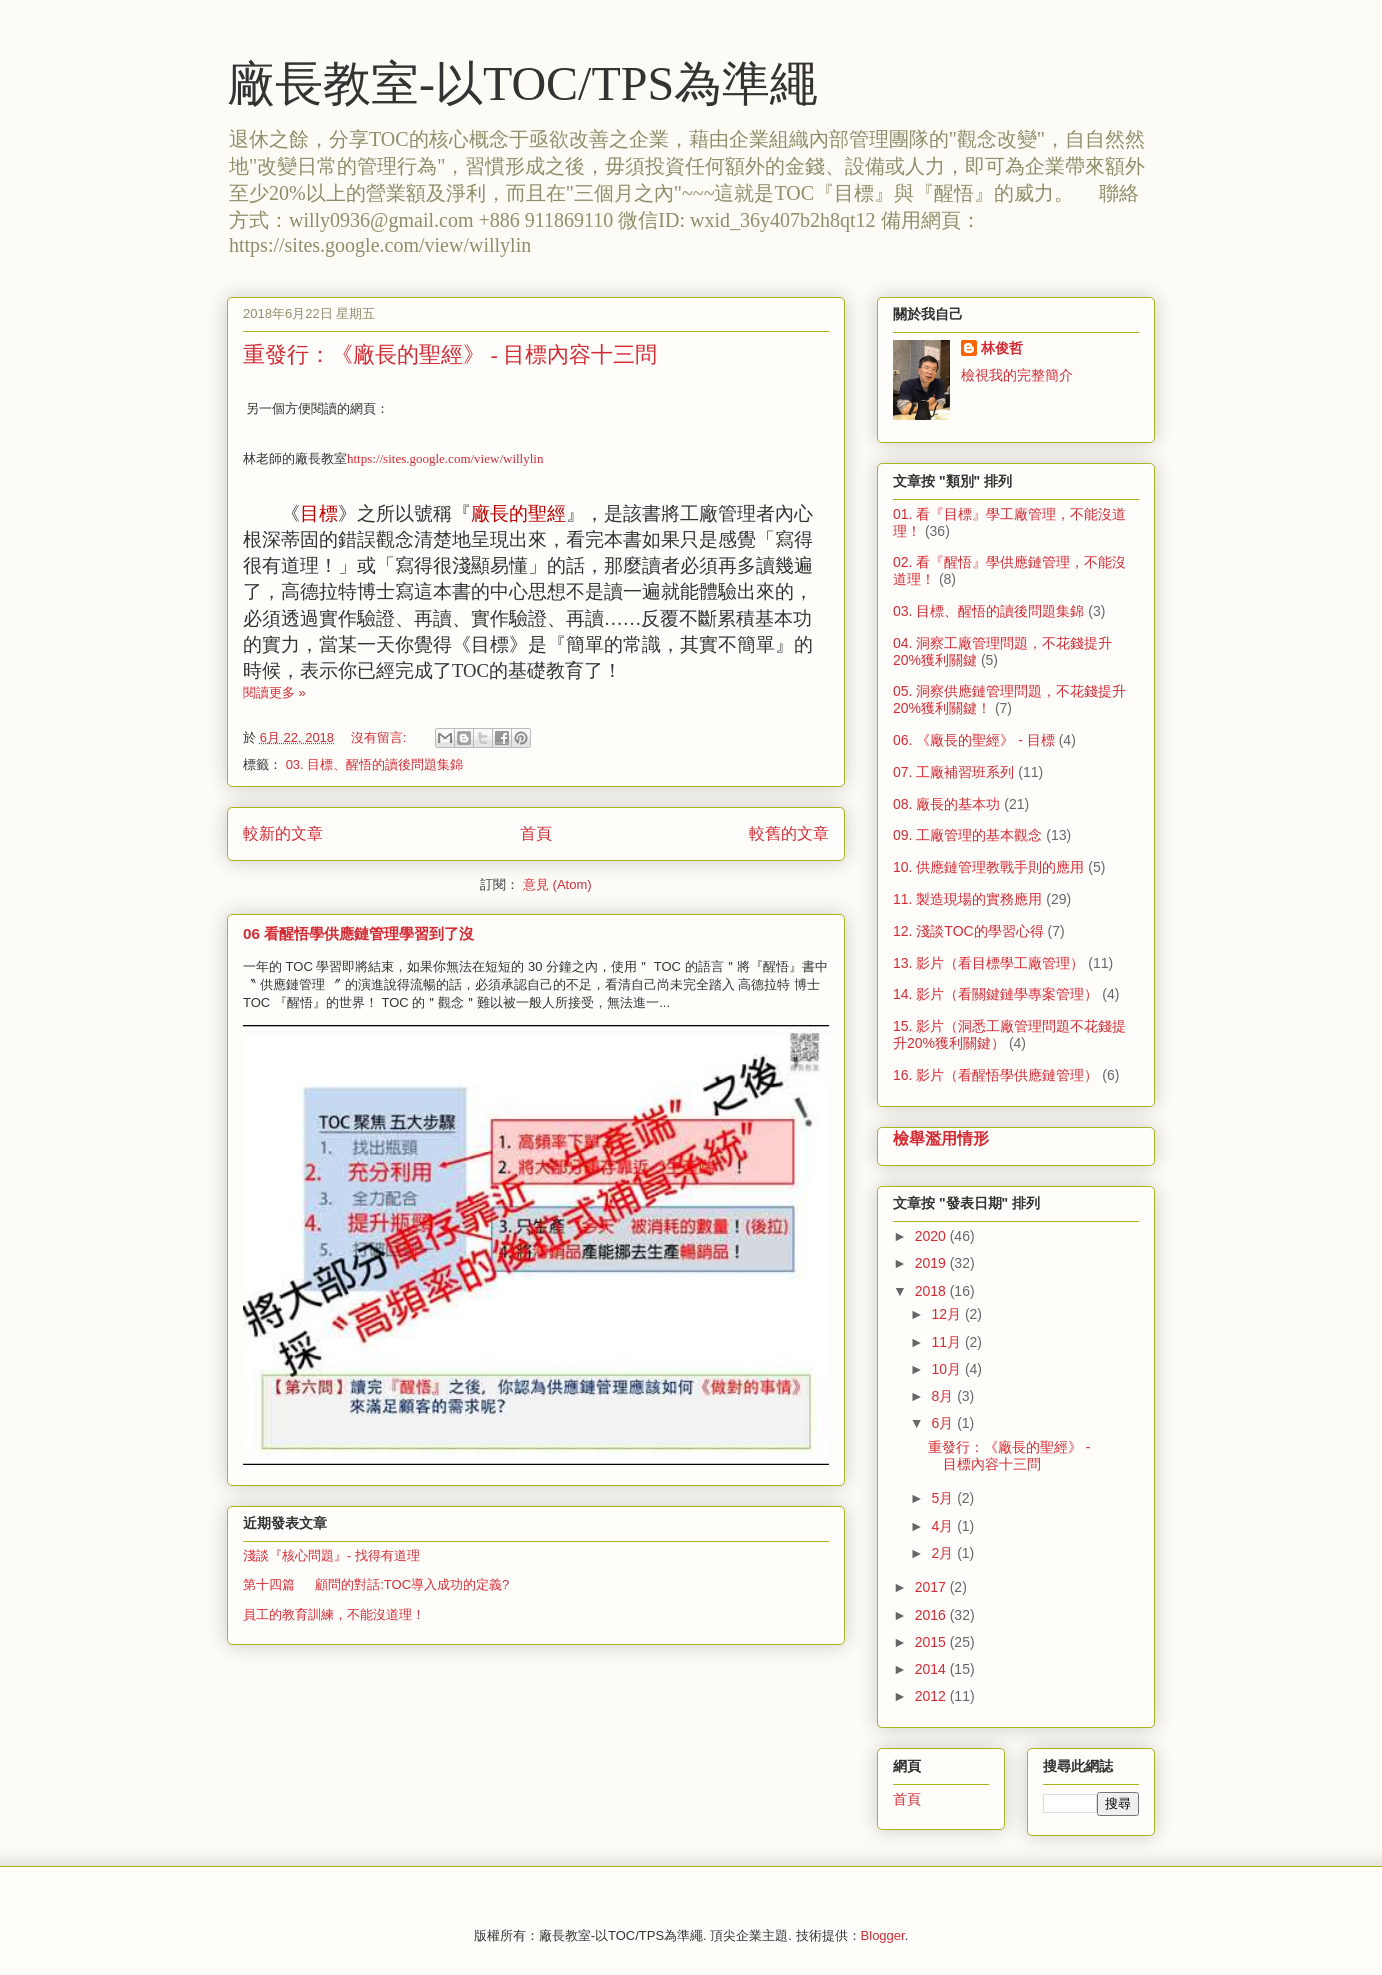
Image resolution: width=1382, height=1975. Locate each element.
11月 (947, 1342)
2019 (932, 1263)
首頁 (536, 833)
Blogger (883, 1935)
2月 (944, 1553)
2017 (932, 1587)
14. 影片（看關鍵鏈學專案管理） (995, 994)
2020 (932, 1236)
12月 (947, 1314)
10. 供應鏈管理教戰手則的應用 (988, 867)
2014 (932, 1669)
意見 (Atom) (557, 884)
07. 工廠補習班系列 (953, 772)
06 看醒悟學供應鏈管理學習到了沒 (358, 933)
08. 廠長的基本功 (946, 804)
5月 (944, 1498)
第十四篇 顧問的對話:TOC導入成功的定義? (376, 1584)
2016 (932, 1615)
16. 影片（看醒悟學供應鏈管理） (995, 1075)
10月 (947, 1369)
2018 (932, 1291)
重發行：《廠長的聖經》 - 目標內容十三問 (450, 354)
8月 (944, 1396)
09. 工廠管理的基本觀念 (967, 835)
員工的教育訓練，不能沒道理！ (334, 1614)
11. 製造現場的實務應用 (967, 899)
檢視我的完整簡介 (1017, 375)
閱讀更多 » (274, 692)
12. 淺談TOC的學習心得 (968, 931)
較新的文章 (283, 833)
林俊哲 (1002, 348)
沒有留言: (380, 737)
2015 (932, 1642)
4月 (944, 1526)
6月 (944, 1423)
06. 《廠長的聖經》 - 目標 (974, 740)
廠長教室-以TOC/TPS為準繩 (522, 83)
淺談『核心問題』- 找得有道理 (331, 1555)
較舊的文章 (789, 833)
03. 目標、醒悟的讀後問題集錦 (375, 764)
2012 (932, 1696)
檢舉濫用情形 (941, 1138)
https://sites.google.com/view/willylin (445, 458)
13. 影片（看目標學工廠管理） (988, 963)
